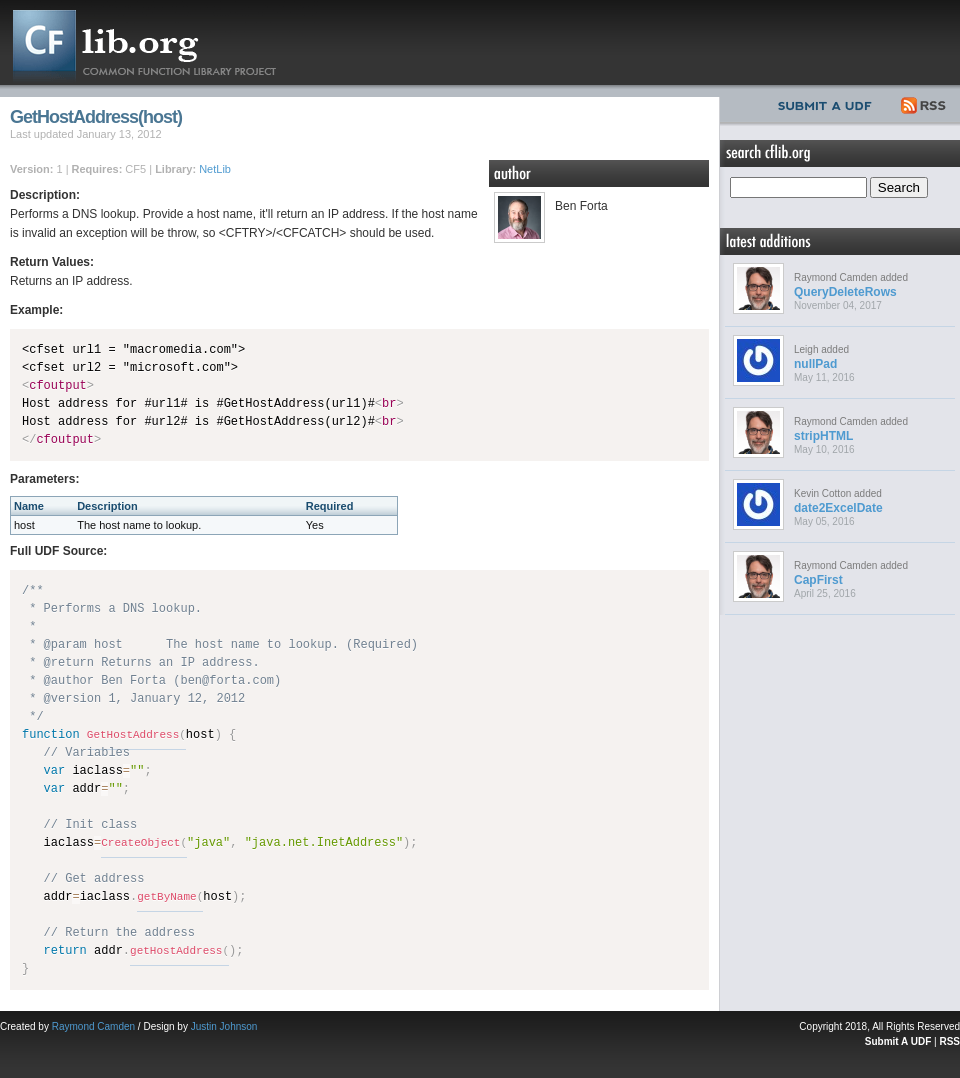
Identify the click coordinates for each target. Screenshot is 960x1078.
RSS (924, 103)
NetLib (215, 169)
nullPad (815, 364)
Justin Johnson (224, 1026)
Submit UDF (829, 103)
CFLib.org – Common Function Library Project (160, 42)
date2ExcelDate (838, 508)
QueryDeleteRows (845, 292)
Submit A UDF (898, 1041)
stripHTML (823, 436)
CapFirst (818, 580)
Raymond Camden (93, 1026)
